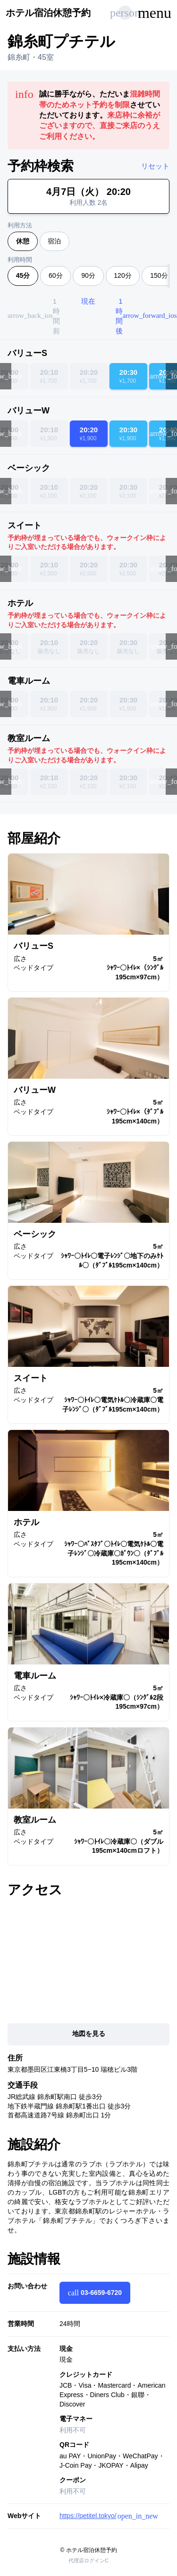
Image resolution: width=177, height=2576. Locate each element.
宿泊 (54, 241)
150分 (159, 275)
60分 (56, 275)
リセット (155, 166)
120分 (122, 275)
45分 (23, 275)
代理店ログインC (88, 2560)
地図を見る (88, 2033)
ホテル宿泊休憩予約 (48, 13)
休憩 (22, 241)
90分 (88, 275)
